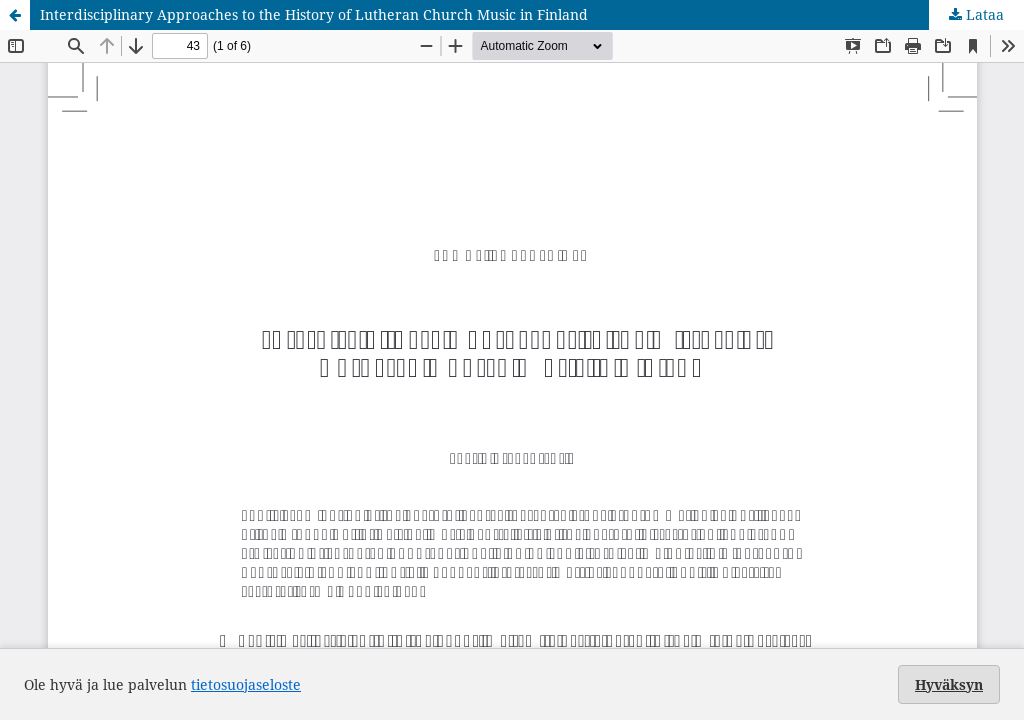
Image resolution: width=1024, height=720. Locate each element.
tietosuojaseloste (246, 684)
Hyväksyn (949, 684)
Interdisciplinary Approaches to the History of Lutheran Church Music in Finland (314, 14)
